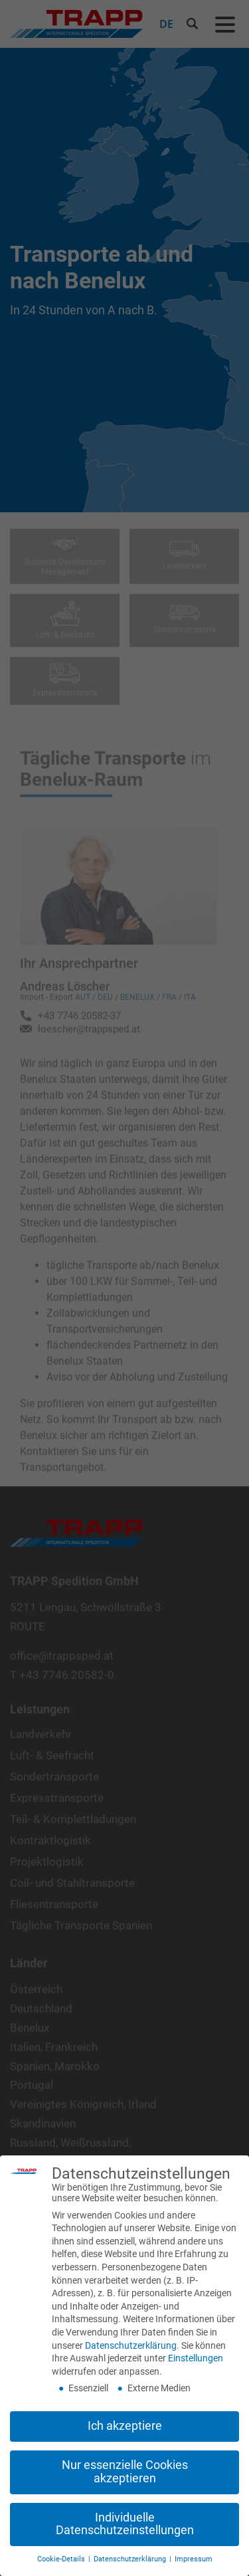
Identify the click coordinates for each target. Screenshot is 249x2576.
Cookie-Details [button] (62, 2559)
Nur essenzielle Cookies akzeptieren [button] (125, 2471)
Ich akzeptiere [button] (125, 2425)
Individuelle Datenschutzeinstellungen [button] (125, 2524)
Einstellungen (195, 2358)
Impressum (193, 2559)
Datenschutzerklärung (131, 2345)
